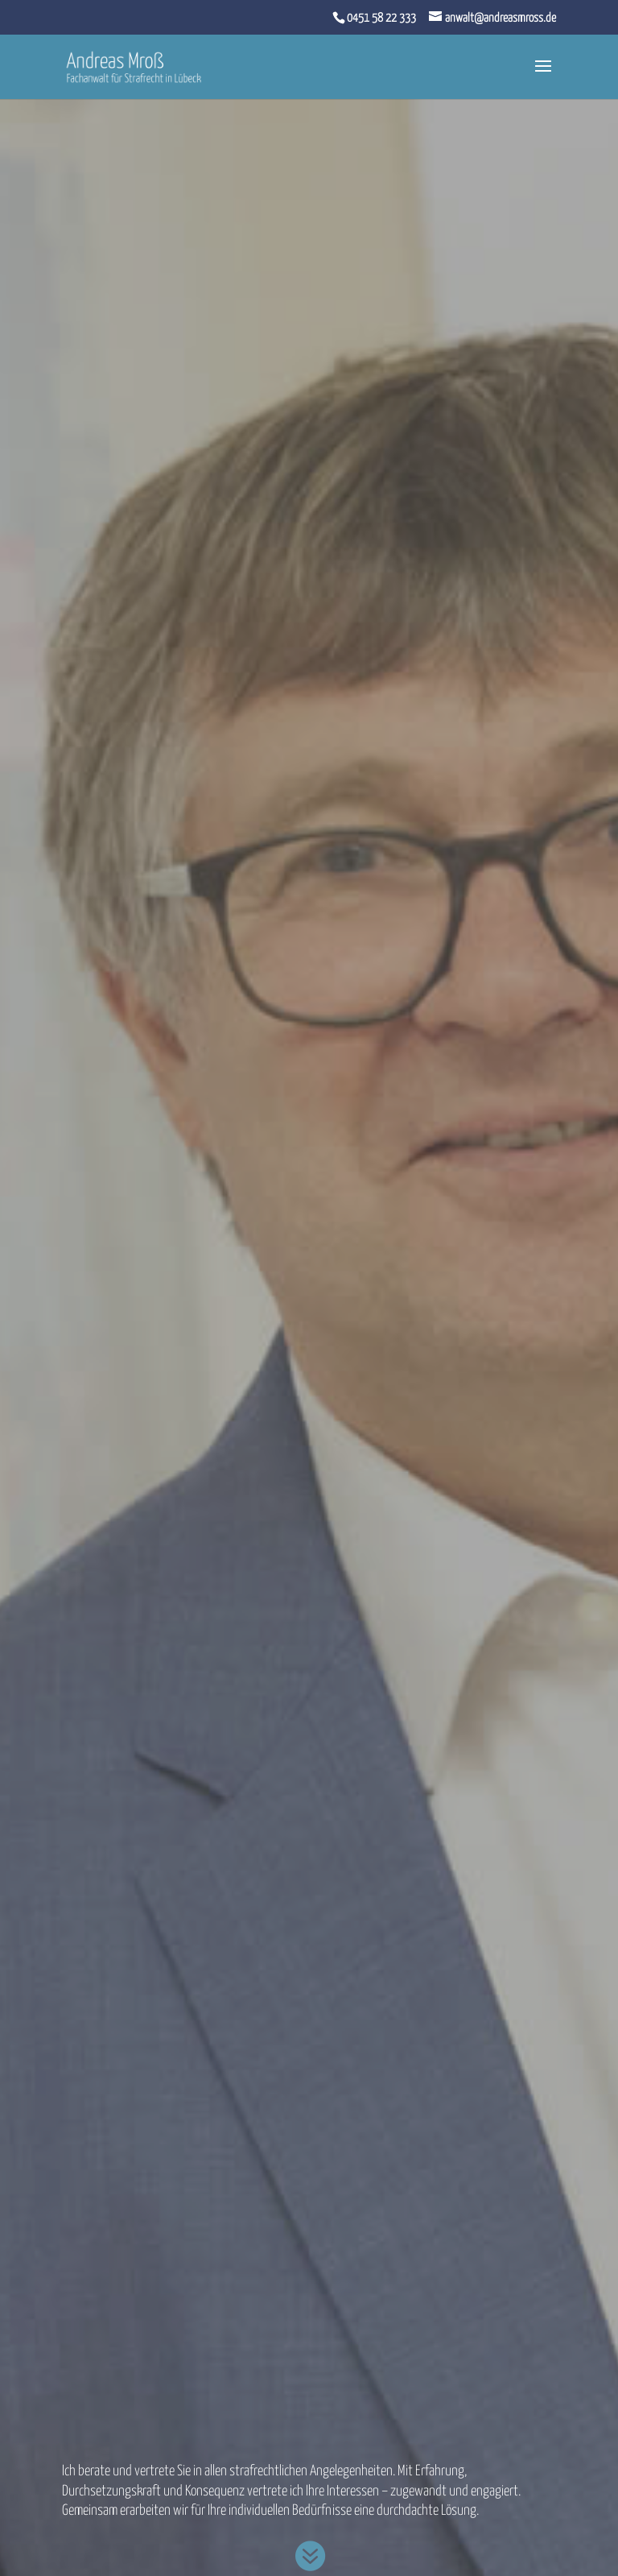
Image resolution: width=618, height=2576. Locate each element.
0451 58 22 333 (381, 18)
